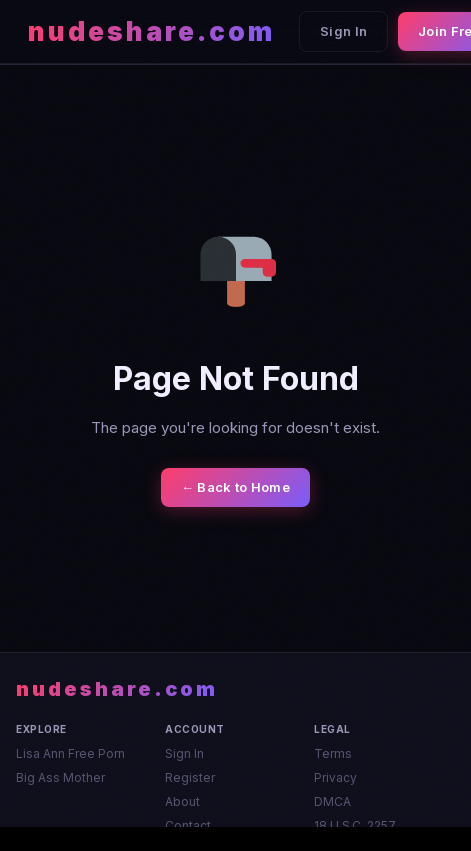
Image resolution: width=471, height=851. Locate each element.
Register (190, 777)
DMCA (332, 801)
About (182, 801)
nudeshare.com (151, 31)
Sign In (343, 31)
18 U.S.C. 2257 (355, 825)
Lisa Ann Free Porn (70, 753)
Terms (333, 753)
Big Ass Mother (60, 777)
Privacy (335, 777)
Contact (188, 825)
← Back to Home (235, 487)
